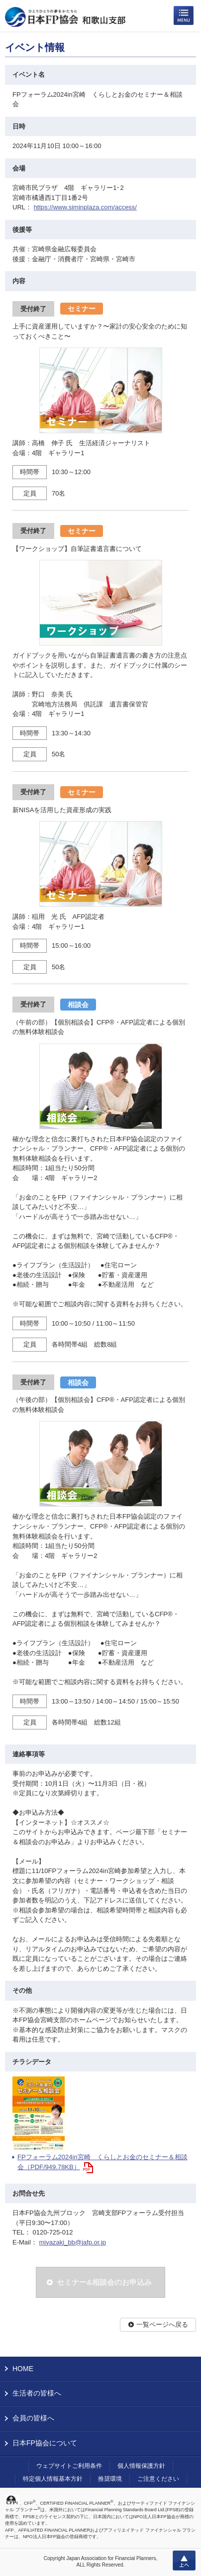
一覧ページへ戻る (162, 2324)
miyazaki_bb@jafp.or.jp (72, 2242)
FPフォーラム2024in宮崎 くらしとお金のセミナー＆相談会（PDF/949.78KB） (102, 2162)
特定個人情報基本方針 (53, 2478)
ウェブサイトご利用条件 (69, 2465)
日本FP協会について (44, 2443)
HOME (22, 2369)
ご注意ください (158, 2478)
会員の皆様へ (33, 2418)
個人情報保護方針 (141, 2465)
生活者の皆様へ (36, 2393)
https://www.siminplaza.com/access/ (85, 207)
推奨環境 (110, 2478)
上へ (184, 2560)
